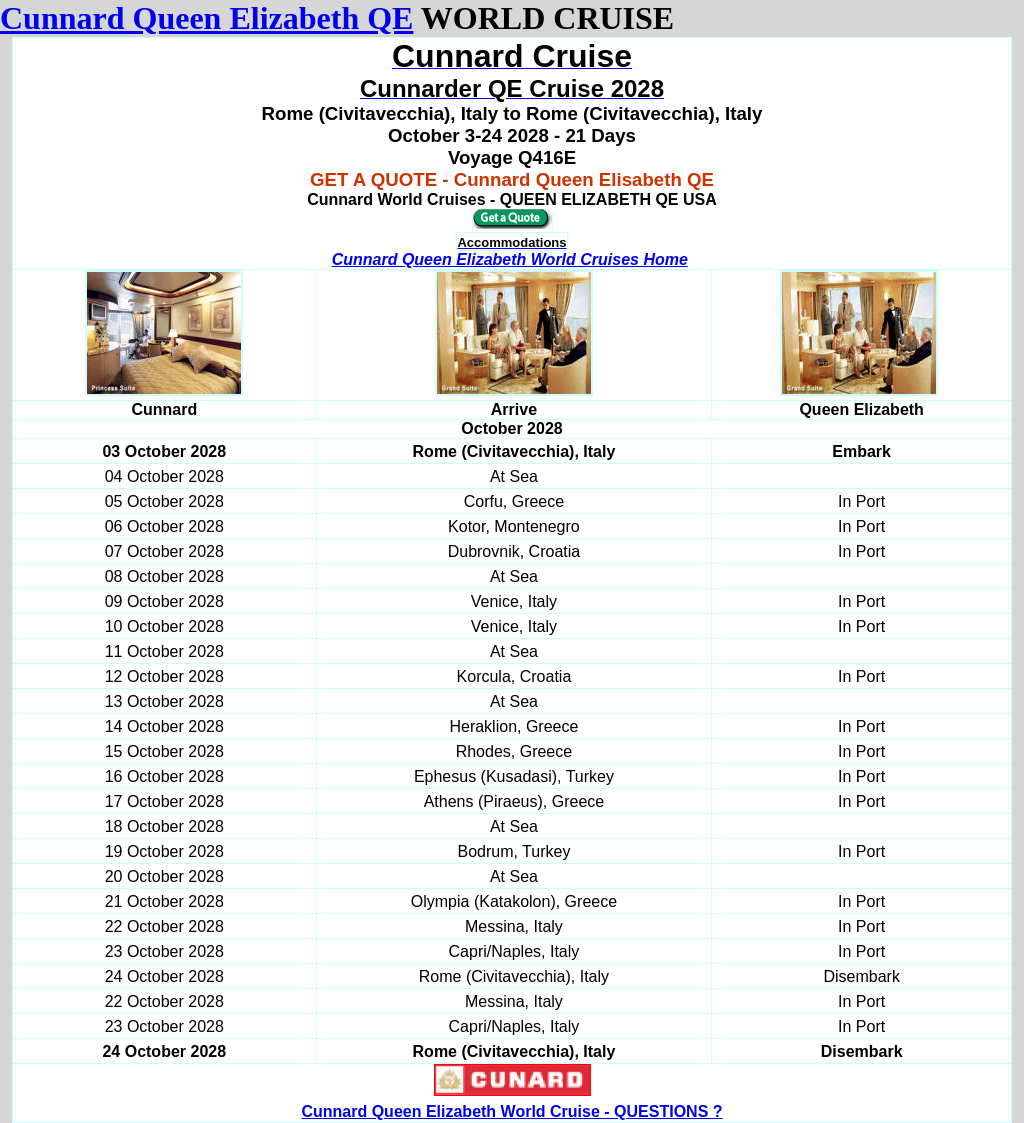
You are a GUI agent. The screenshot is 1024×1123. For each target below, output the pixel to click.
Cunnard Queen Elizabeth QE (206, 18)
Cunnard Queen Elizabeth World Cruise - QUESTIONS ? (511, 1111)
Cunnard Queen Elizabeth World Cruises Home (510, 259)
